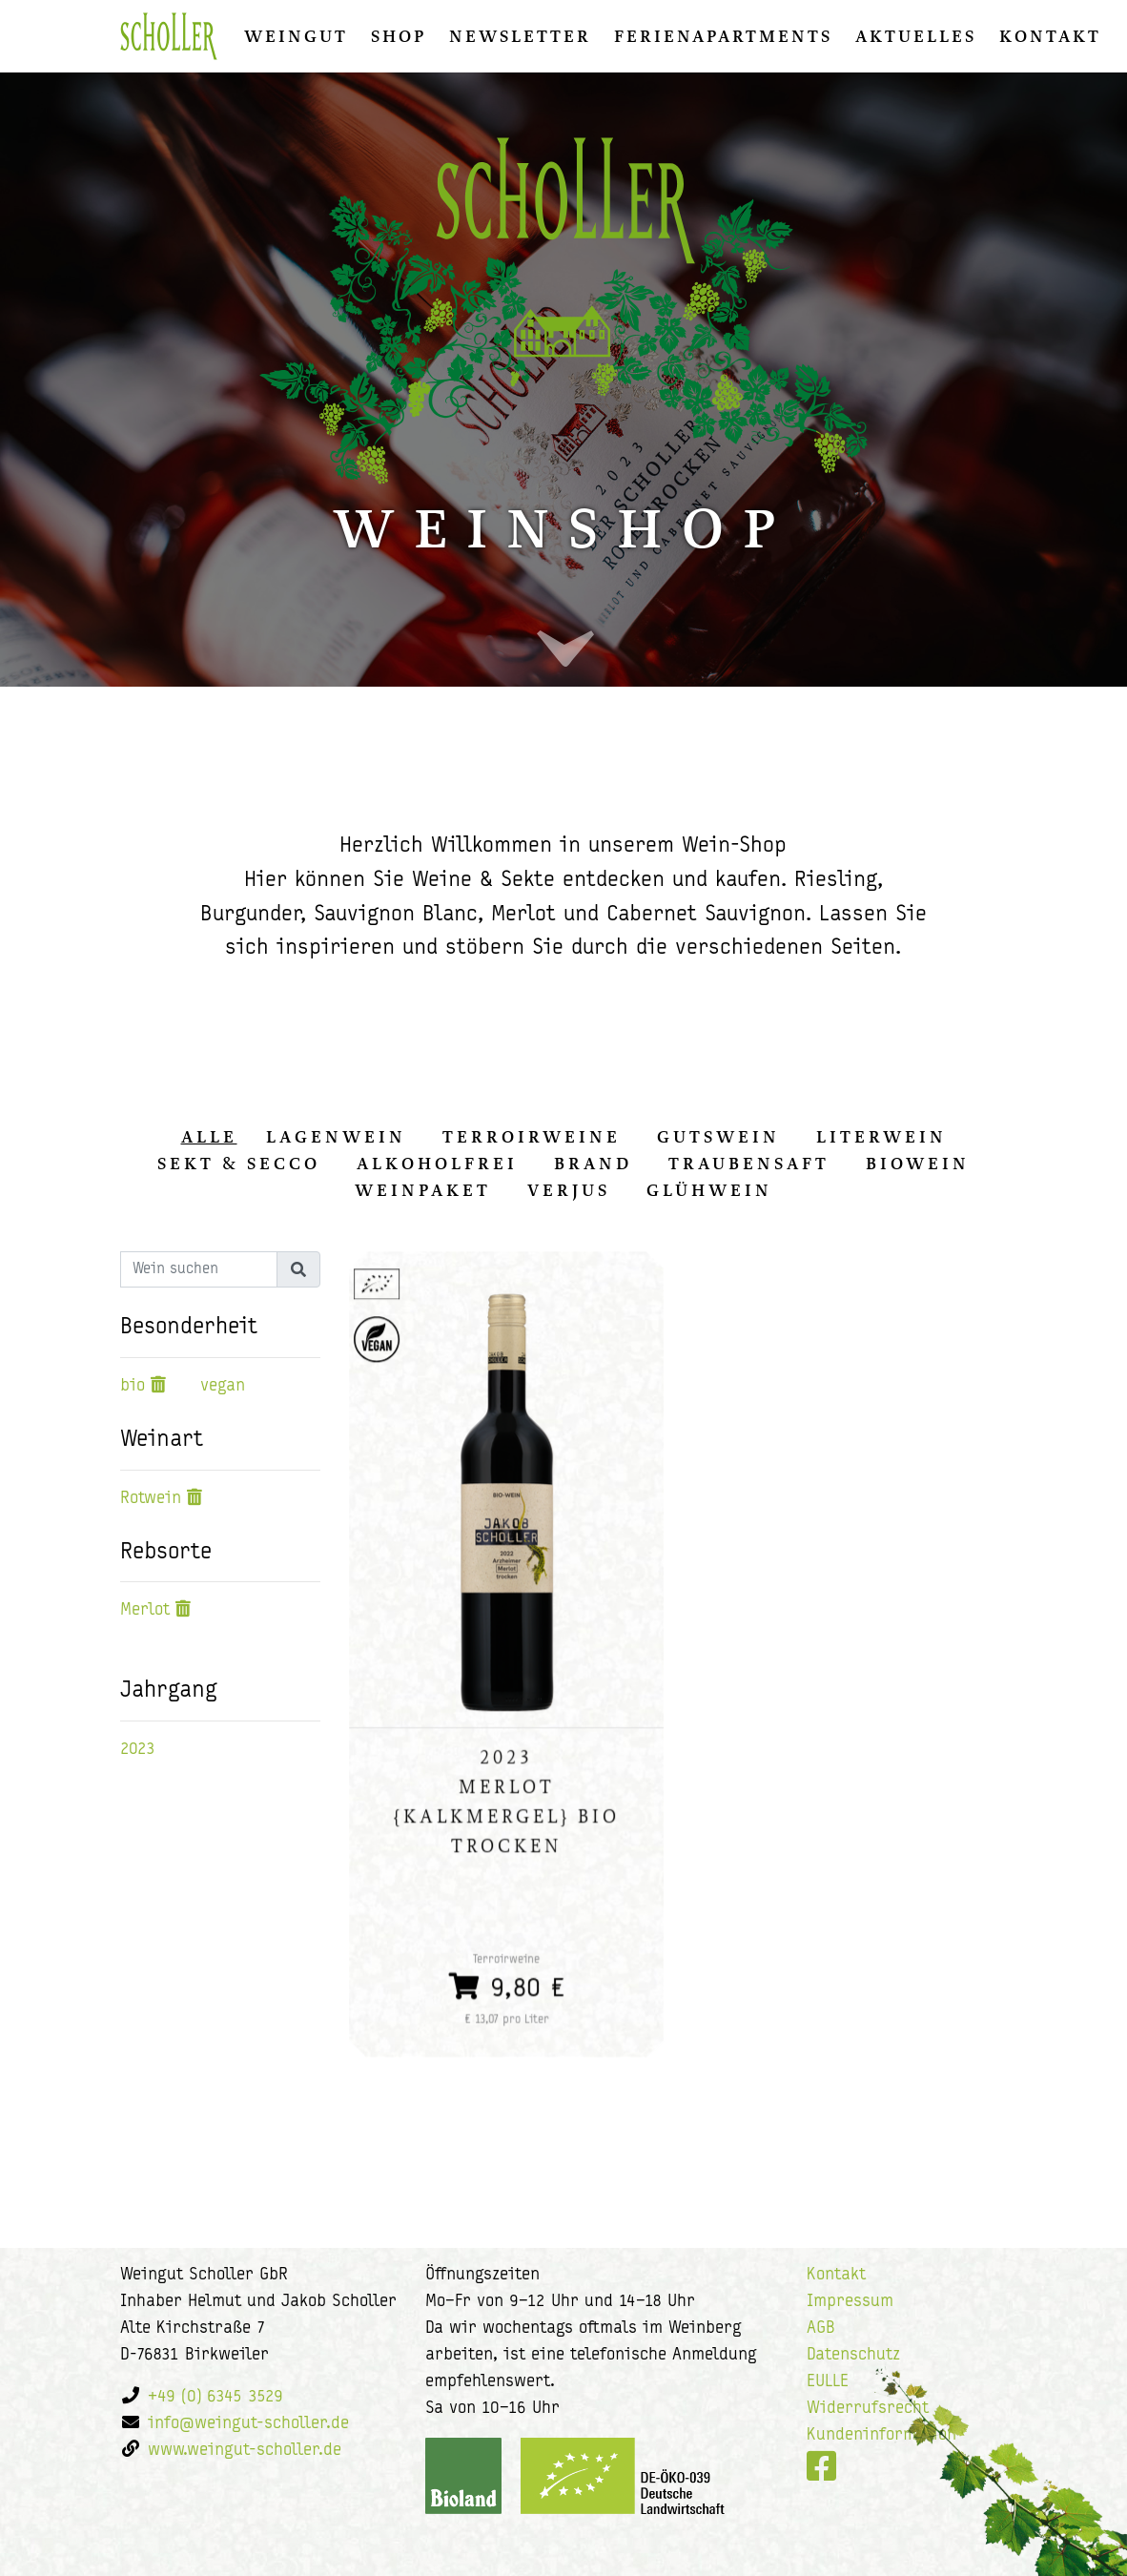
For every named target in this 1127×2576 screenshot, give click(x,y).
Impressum (850, 2302)
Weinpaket (423, 1190)
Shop (398, 36)
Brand (593, 1163)
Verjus (568, 1190)
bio (132, 1386)
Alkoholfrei (437, 1163)
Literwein (881, 1136)
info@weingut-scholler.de (248, 2424)
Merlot (145, 1610)
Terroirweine (531, 1136)
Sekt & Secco (238, 1163)
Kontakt (1050, 36)
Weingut (296, 36)
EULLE (828, 2382)
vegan (222, 1386)
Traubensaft (749, 1163)
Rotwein (150, 1499)
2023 (137, 1750)
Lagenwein (336, 1136)
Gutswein (718, 1136)
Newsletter (520, 36)
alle (209, 1136)
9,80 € (506, 1986)
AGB (821, 2328)
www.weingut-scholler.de (244, 2451)
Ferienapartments (723, 36)
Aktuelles (915, 36)
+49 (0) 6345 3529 (215, 2397)
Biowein (918, 1163)
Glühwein (709, 1190)
